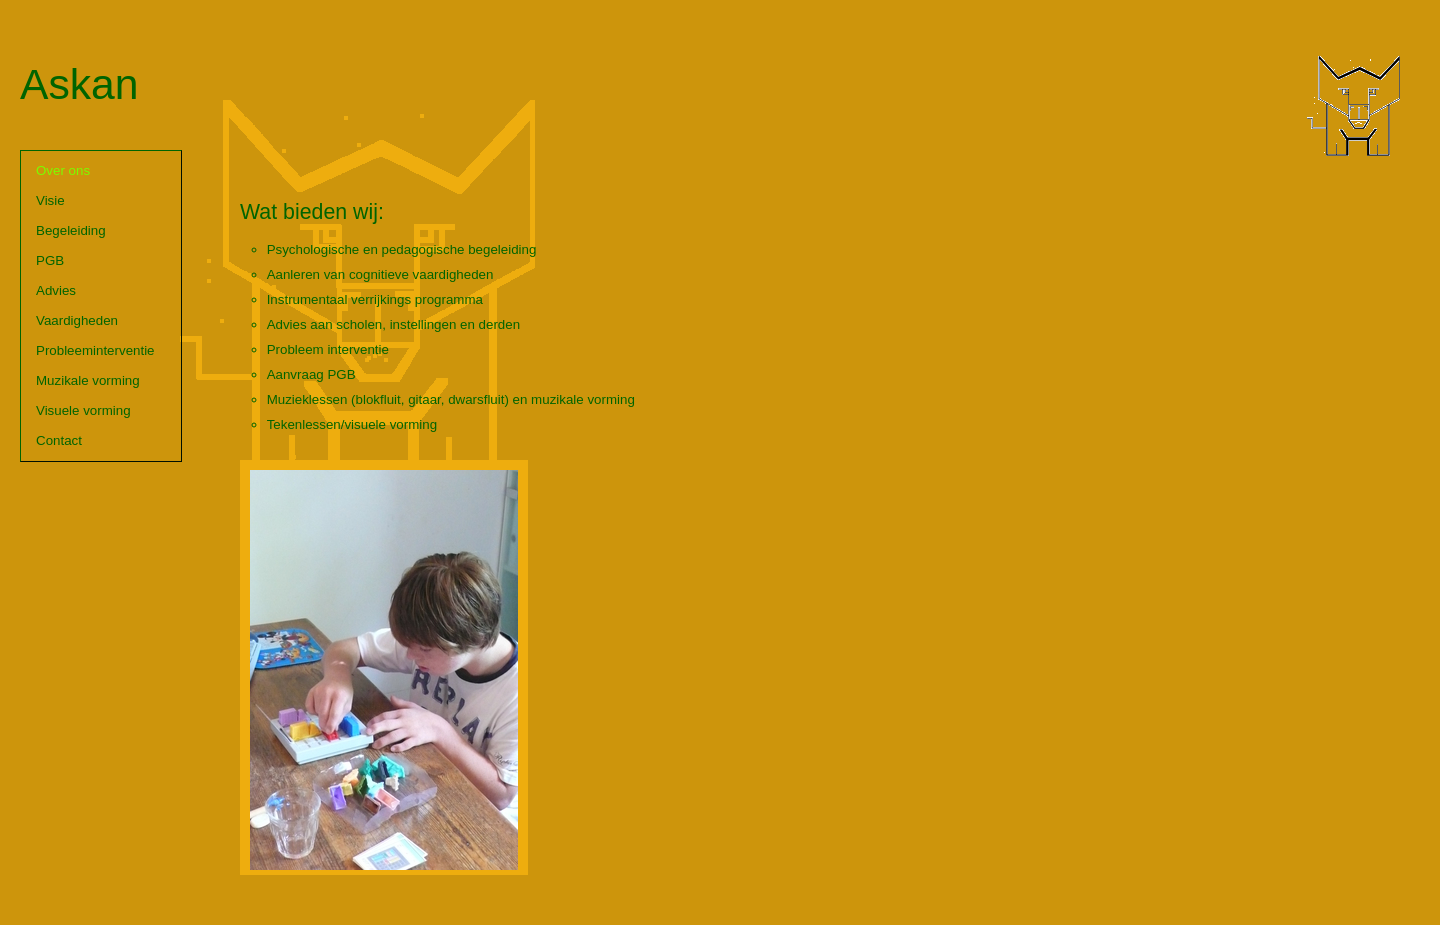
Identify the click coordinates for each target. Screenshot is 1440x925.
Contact (59, 440)
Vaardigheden (77, 320)
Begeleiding (71, 230)
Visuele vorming (83, 410)
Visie (50, 200)
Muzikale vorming (88, 380)
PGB (50, 260)
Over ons (63, 170)
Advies (56, 290)
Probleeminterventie (95, 350)
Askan (79, 84)
